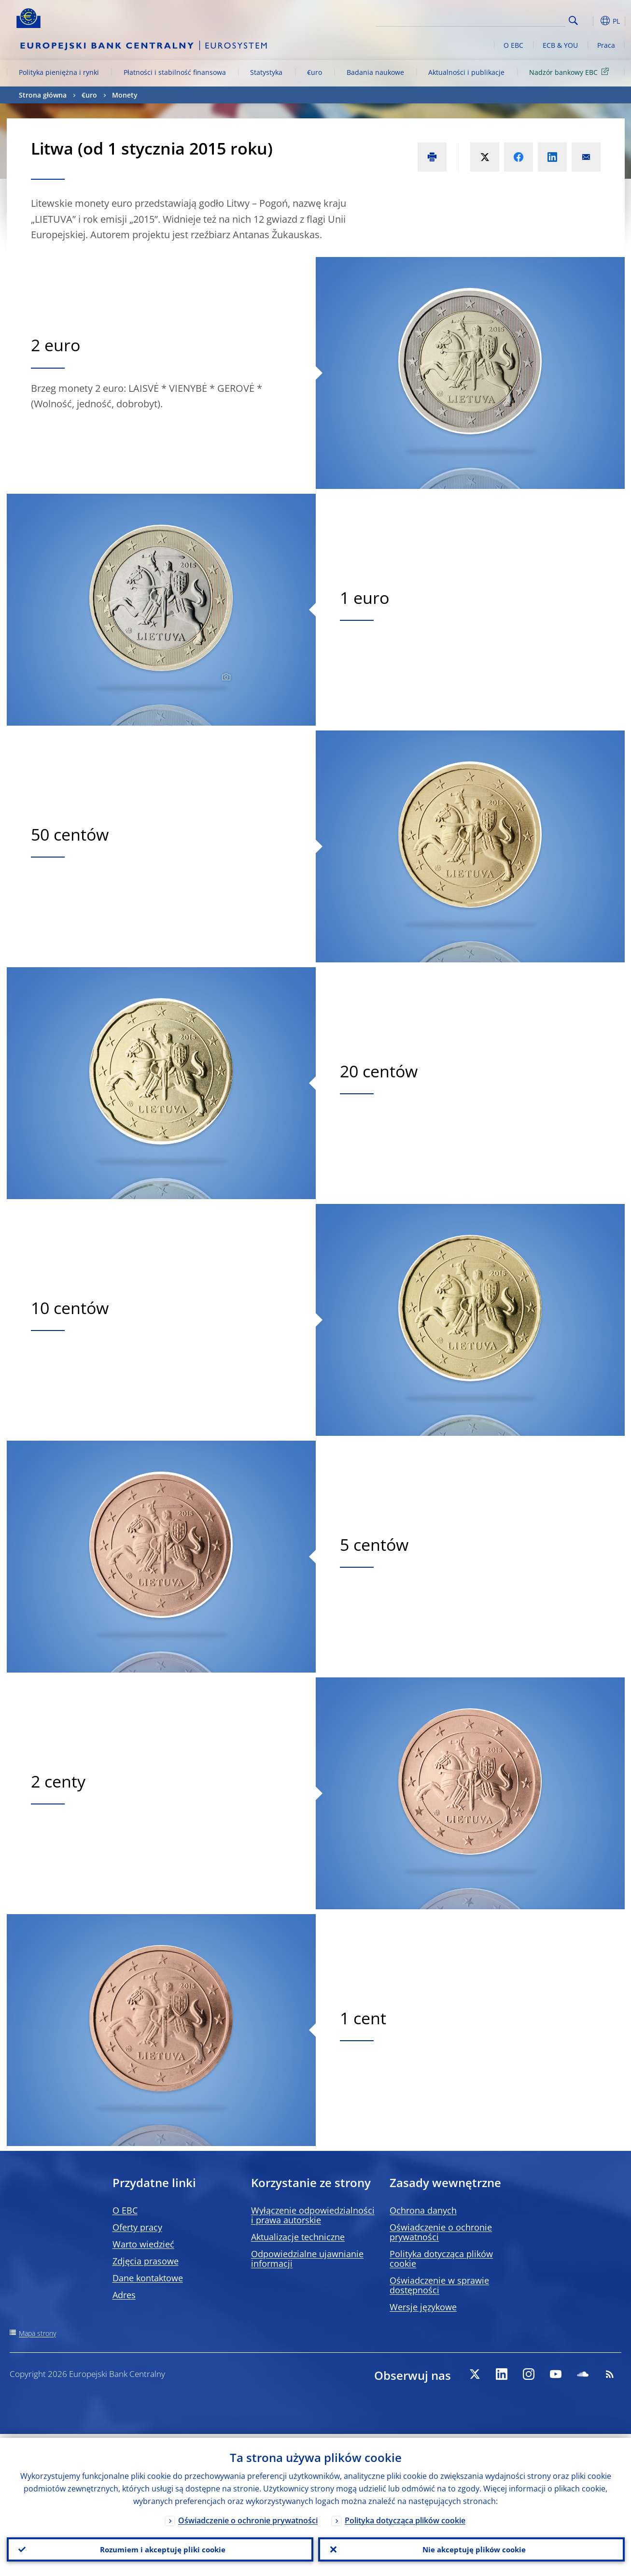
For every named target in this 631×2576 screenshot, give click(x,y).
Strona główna (43, 95)
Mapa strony (37, 2333)
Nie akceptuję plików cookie (471, 2547)
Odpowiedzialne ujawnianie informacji (307, 2258)
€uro (314, 72)
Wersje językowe (423, 2307)
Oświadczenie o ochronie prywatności (441, 2232)
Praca (606, 45)
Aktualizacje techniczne (298, 2237)
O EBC (513, 45)
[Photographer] (224, 677)
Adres (124, 2295)
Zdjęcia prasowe (145, 2261)
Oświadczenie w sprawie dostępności (439, 2285)
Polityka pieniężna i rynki (59, 72)
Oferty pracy (137, 2227)
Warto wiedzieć (143, 2244)
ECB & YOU (560, 45)
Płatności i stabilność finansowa (175, 72)
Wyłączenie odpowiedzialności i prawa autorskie (313, 2215)
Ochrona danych (423, 2210)
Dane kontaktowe (147, 2278)
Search (573, 20)
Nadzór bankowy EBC (570, 72)
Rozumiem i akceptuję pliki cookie (160, 2547)
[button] (591, 21)
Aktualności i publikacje (466, 72)
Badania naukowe (375, 72)
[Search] (517, 19)
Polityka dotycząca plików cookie (441, 2258)
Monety (125, 95)
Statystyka (266, 72)
